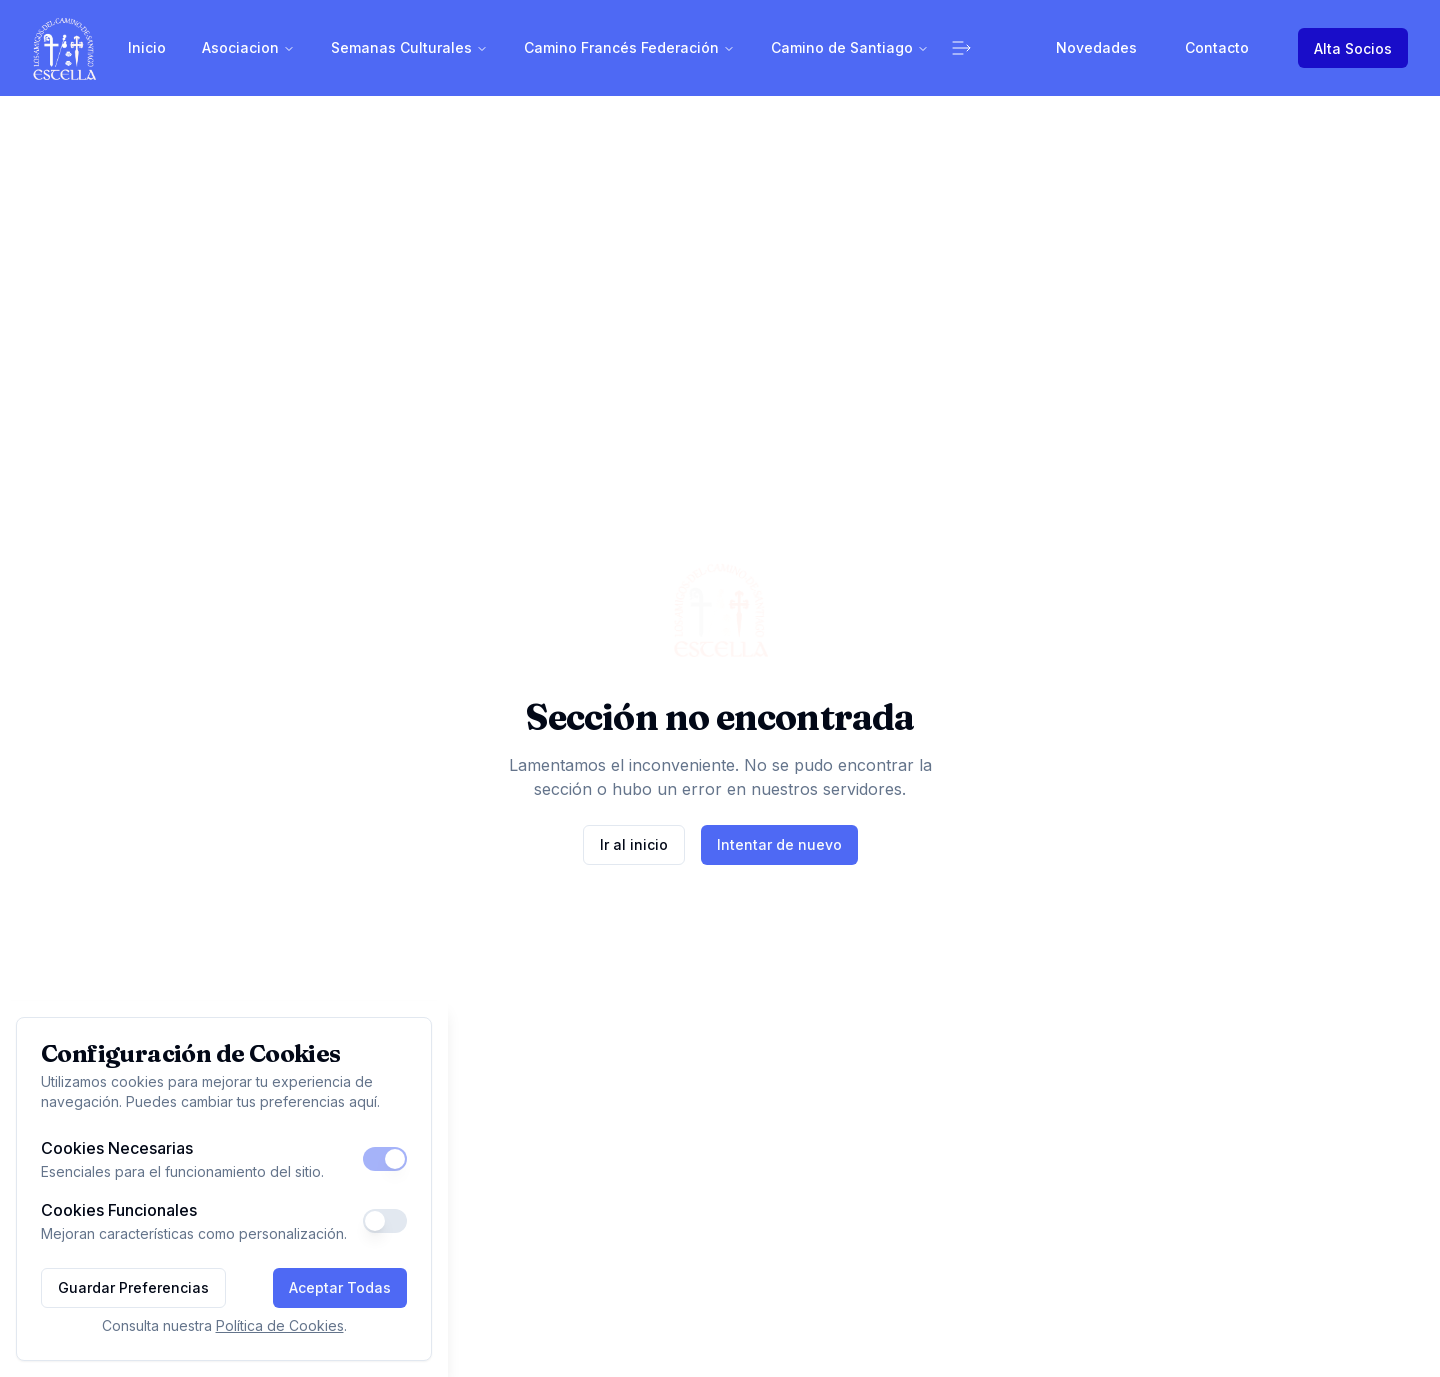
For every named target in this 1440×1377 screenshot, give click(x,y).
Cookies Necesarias (117, 1148)
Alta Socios (1353, 48)
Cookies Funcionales (119, 1210)
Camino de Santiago (850, 47)
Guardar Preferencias (133, 1287)
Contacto (1217, 47)
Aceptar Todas (340, 1287)
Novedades (1096, 47)
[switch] (385, 1159)
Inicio (147, 47)
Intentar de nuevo (779, 844)
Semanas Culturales (409, 47)
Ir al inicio (634, 844)
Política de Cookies (280, 1325)
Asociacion (248, 47)
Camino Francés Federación (629, 47)
